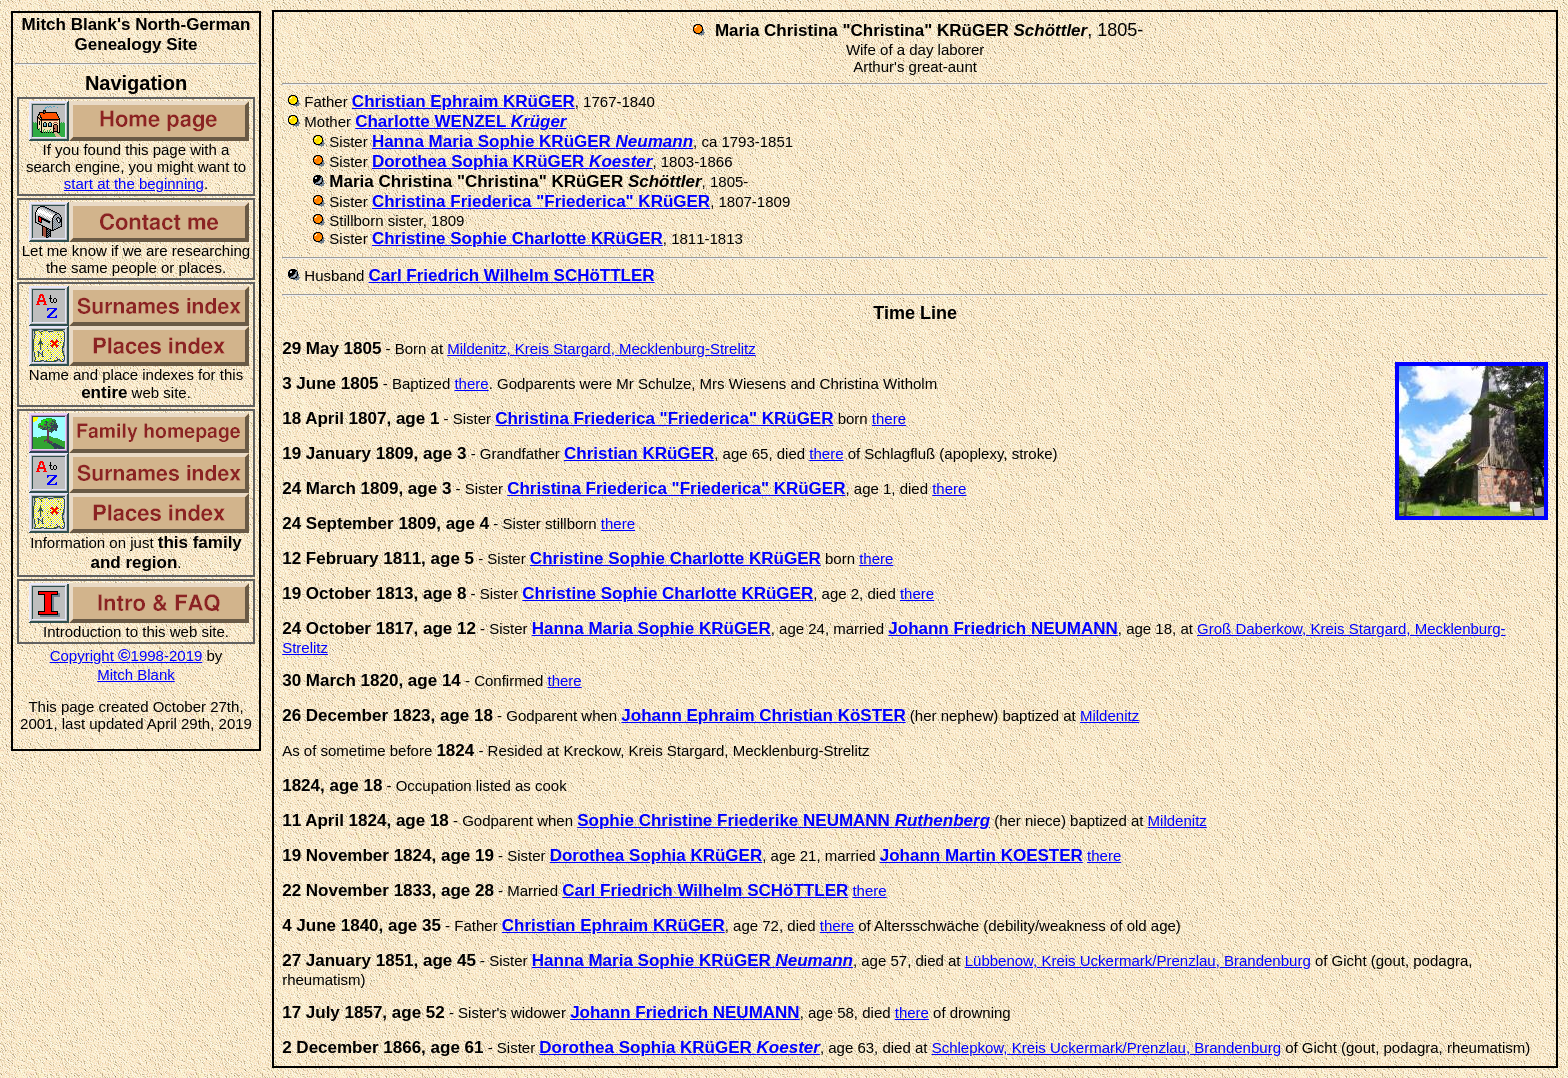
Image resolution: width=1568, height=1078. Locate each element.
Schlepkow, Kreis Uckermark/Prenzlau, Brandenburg (1106, 1047)
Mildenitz (1109, 715)
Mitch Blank (136, 674)
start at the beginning (134, 183)
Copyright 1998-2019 (126, 655)
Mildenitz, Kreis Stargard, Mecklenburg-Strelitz (601, 348)
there (471, 383)
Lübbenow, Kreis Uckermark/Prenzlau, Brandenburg (1138, 960)
